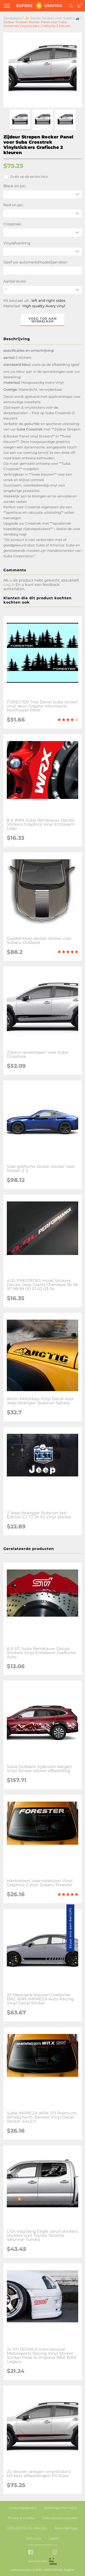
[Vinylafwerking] (42, 251)
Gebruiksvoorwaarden (60, 2518)
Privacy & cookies (21, 2518)
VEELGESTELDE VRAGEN (27, 2528)
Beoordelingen (66, 2528)
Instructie (33, 2538)
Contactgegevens (23, 2508)
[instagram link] (54, 2552)
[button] (20, 120)
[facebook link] (30, 2552)
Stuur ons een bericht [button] (70, 1928)
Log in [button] (9, 584)
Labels (54, 2538)
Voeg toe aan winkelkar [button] (42, 320)
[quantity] (42, 290)
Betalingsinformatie (60, 2508)
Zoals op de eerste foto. (26, 176)
